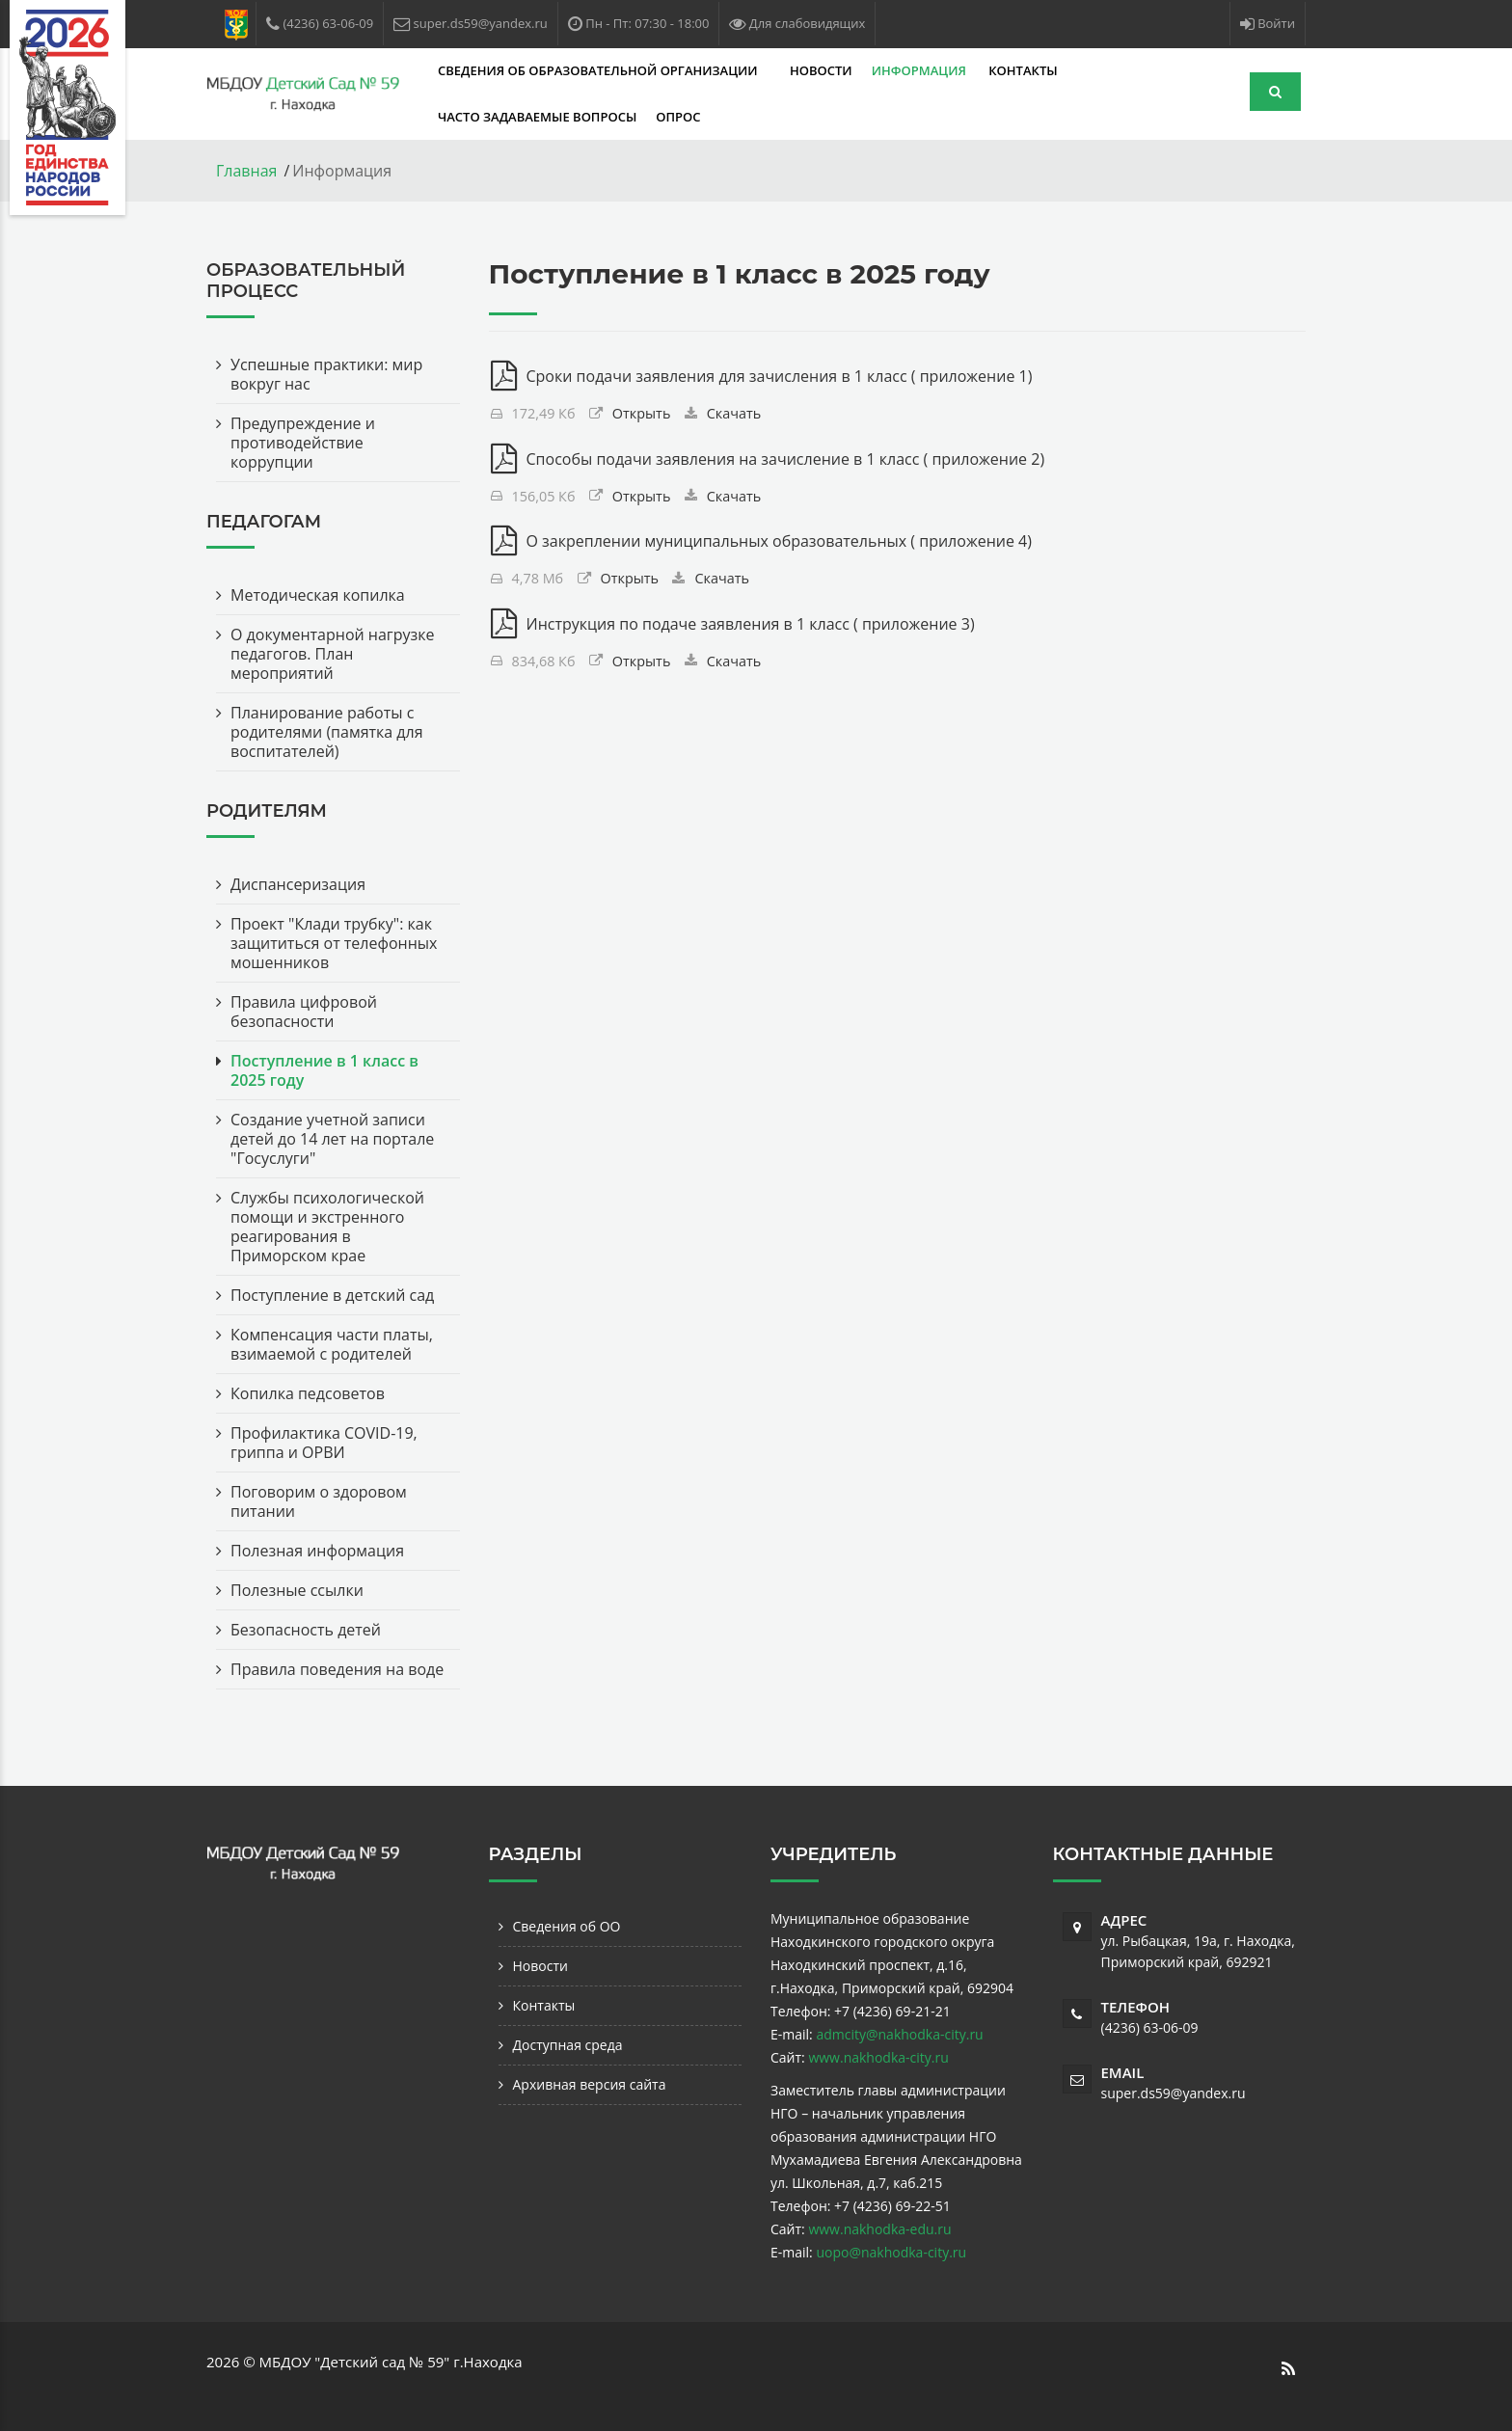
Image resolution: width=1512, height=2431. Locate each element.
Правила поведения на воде (337, 1669)
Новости (821, 70)
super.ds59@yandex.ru (1173, 2093)
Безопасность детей (305, 1629)
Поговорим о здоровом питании (318, 1501)
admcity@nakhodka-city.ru (899, 2034)
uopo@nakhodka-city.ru (891, 2252)
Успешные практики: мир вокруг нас (326, 374)
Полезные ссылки (297, 1590)
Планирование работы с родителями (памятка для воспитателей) (326, 732)
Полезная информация (317, 1550)
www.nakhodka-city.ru (878, 2057)
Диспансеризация (297, 884)
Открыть (641, 413)
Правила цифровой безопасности (303, 1011)
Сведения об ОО (567, 1926)
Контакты (1022, 70)
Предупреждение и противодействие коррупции (302, 443)
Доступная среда (568, 2045)
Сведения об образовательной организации (599, 70)
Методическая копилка (317, 595)
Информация (921, 70)
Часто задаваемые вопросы (537, 116)
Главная (246, 170)
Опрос (678, 116)
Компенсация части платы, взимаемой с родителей (331, 1344)
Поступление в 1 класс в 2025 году (324, 1070)
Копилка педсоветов (307, 1393)
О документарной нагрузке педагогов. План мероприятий (332, 654)
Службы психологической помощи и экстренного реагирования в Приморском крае (327, 1226)
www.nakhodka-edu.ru (879, 2229)
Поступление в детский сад (332, 1295)
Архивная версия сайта (589, 2084)
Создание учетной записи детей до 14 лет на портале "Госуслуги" (332, 1139)
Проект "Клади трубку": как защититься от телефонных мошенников (333, 943)
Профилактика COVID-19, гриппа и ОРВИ (324, 1442)
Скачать (734, 413)
